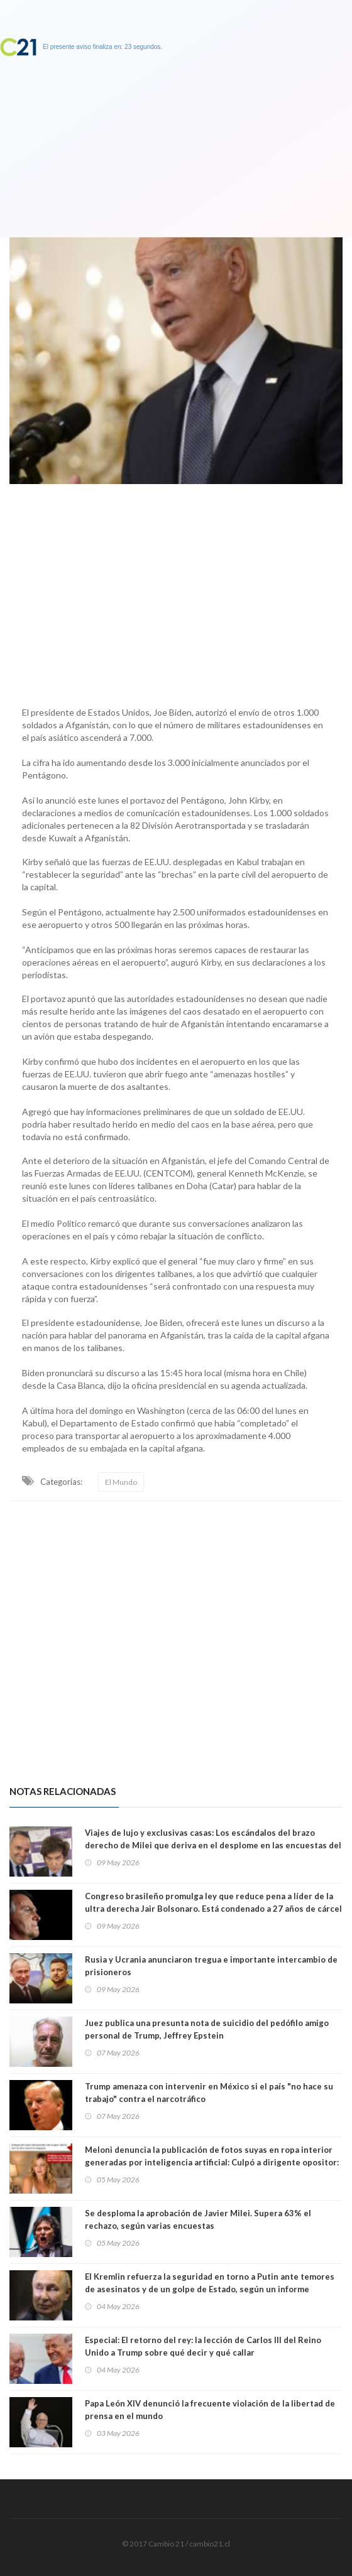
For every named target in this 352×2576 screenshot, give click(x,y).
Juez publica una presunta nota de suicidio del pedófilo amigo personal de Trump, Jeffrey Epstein (207, 2029)
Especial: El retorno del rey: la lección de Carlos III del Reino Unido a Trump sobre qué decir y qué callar (203, 2346)
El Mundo (121, 1482)
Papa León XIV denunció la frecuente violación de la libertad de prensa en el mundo (210, 2409)
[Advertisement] (176, 592)
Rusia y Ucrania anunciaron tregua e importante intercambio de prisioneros (211, 1965)
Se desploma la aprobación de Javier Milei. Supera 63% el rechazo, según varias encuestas (198, 2219)
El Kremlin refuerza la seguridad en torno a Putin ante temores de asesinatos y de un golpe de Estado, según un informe (209, 2283)
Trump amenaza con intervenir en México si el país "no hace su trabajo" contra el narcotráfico (209, 2092)
